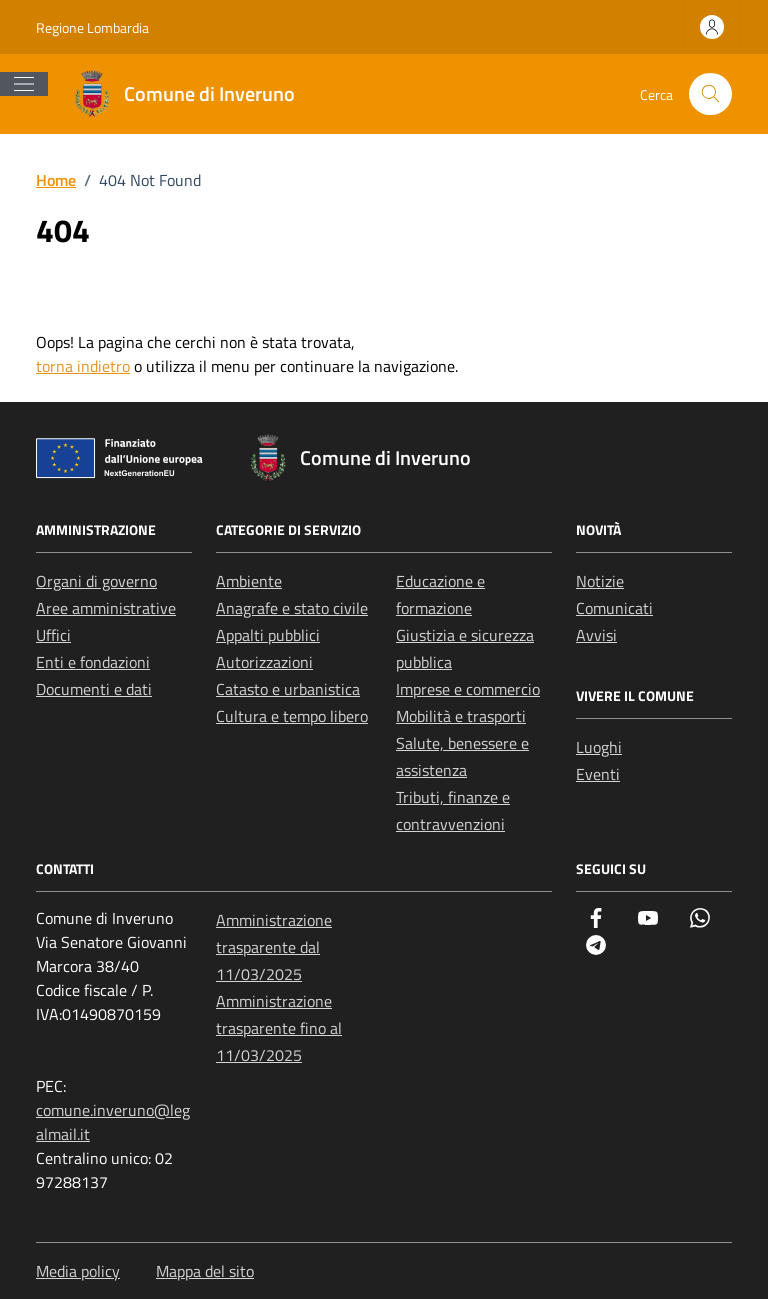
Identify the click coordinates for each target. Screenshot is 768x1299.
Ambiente (249, 581)
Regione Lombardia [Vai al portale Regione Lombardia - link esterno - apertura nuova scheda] (92, 27)
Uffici (53, 635)
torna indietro (83, 366)
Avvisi (596, 635)
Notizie (600, 581)
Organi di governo (96, 581)
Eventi (598, 774)
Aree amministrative (106, 608)
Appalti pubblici (268, 635)
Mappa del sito (205, 1271)
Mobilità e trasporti (461, 716)
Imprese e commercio (468, 689)
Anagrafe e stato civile (292, 608)
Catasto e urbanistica (288, 689)
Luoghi (599, 747)
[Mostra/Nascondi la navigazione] (24, 84)
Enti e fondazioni (93, 662)
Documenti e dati (94, 689)
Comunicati (614, 608)
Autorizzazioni (264, 662)
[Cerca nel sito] (710, 94)
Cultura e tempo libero (292, 716)
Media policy (78, 1271)
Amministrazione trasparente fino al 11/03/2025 (279, 1028)
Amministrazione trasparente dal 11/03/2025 (274, 947)
